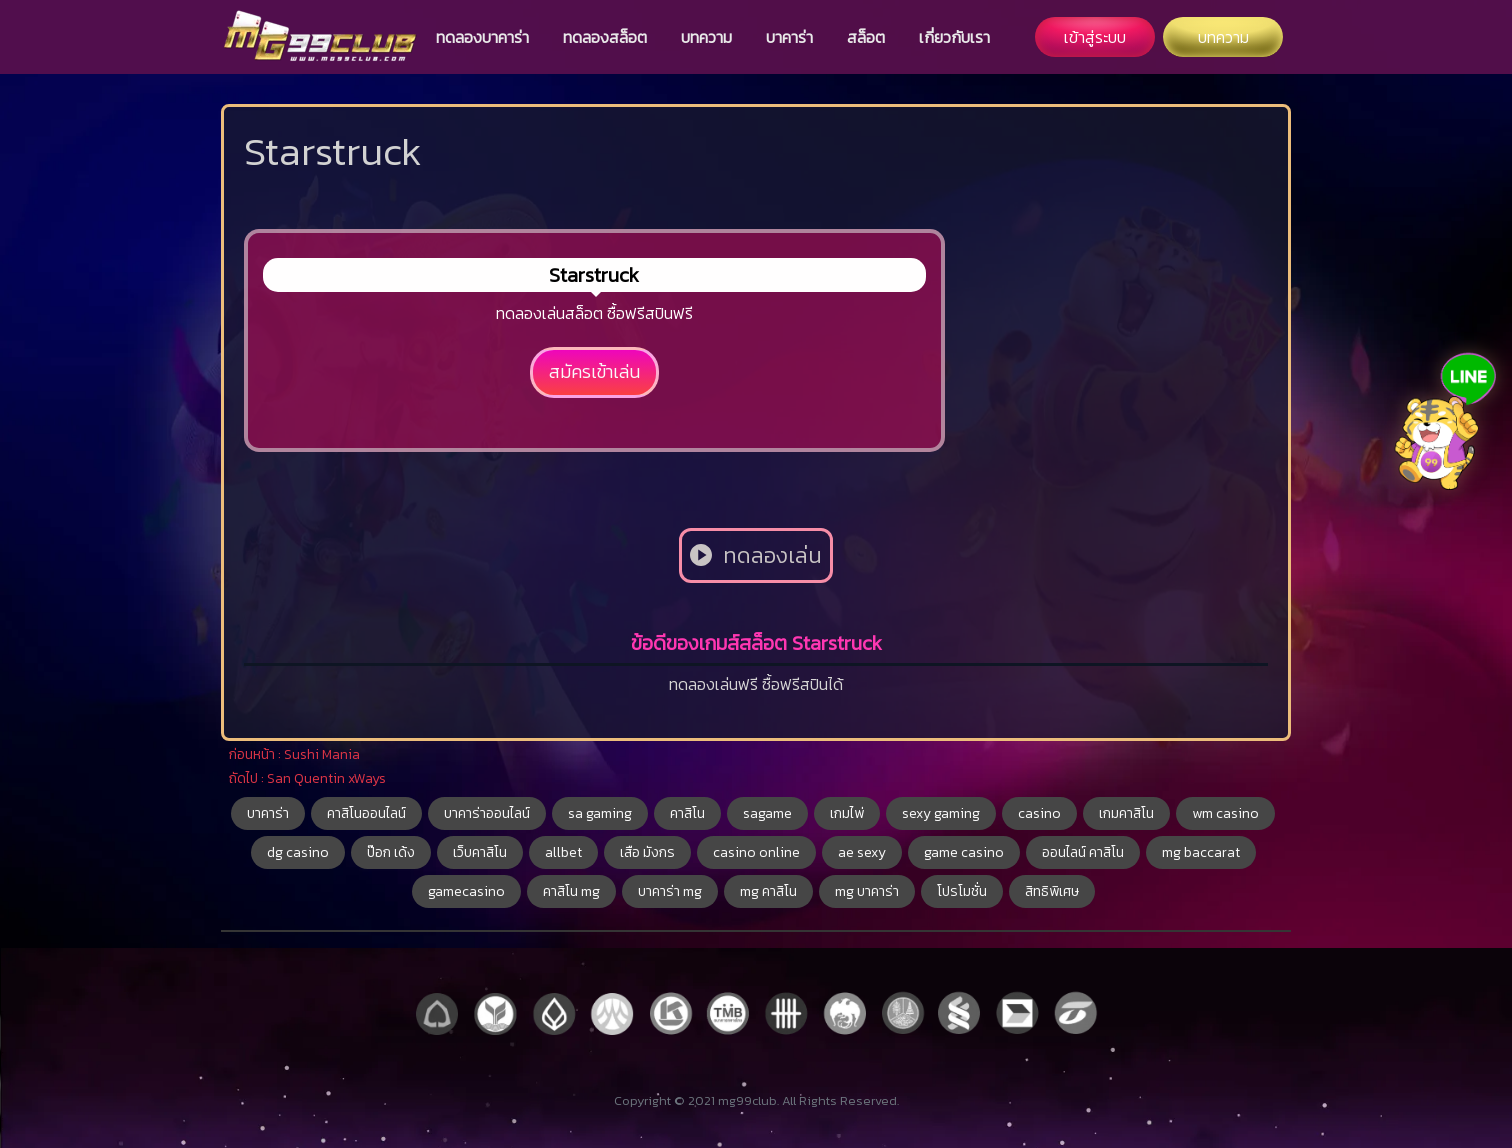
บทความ (706, 37)
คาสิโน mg (571, 891)
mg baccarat (1201, 852)
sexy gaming (941, 813)
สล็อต (866, 37)
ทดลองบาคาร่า (482, 37)
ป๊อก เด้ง (391, 852)
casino (1039, 813)
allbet (563, 852)
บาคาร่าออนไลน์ (487, 813)
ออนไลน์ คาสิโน (1083, 852)
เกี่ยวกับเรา (954, 37)
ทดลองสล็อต (605, 37)
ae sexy (862, 852)
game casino (964, 852)
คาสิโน (687, 813)
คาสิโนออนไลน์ (366, 813)
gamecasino (466, 891)
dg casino (298, 852)
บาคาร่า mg (670, 891)
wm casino (1225, 813)
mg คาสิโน (768, 891)
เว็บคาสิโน (480, 852)
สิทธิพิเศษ (1052, 891)
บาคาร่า (789, 37)
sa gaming (600, 813)
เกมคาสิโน (1126, 813)
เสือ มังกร (647, 852)
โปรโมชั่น (962, 891)
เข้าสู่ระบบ (1095, 37)
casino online (756, 852)
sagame (767, 813)
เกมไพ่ (847, 813)
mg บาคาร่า (867, 891)
